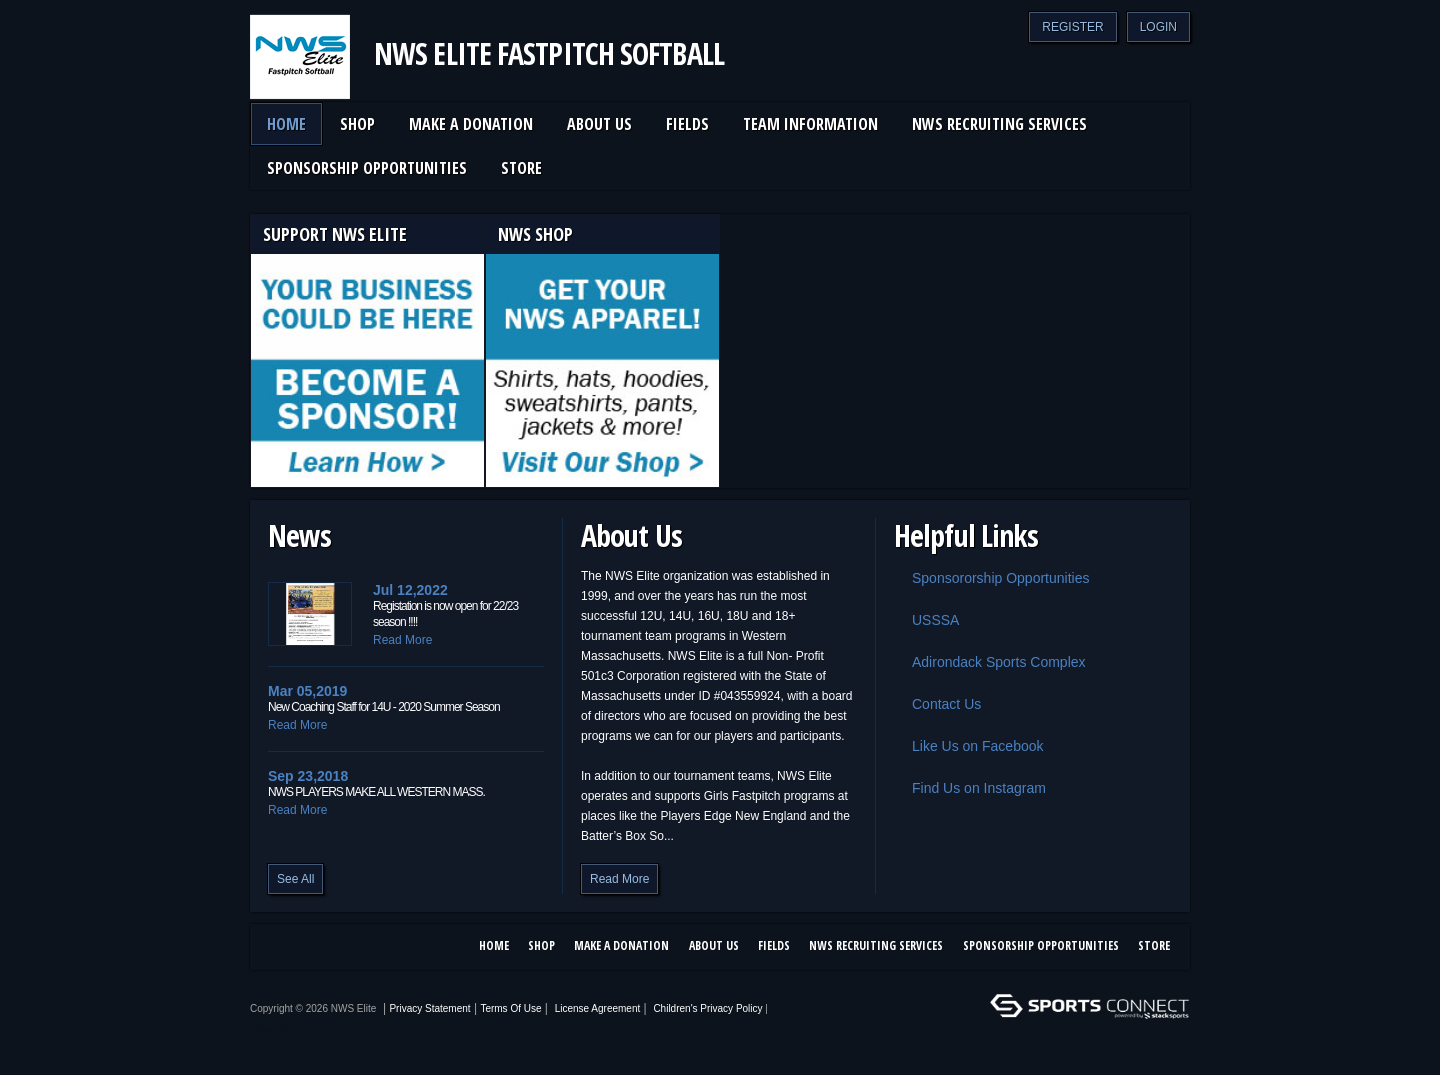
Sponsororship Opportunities (991, 578)
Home (494, 945)
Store (1154, 945)
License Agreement (598, 1008)
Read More (402, 640)
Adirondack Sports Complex (990, 662)
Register (1072, 27)
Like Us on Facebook (969, 746)
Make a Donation (621, 945)
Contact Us (937, 704)
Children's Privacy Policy (707, 1008)
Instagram (316, 948)
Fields (774, 945)
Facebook (278, 948)
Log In (273, 1029)
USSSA (926, 620)
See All (295, 879)
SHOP (541, 945)
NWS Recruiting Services (876, 945)
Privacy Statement (429, 1008)
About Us (714, 945)
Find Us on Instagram (970, 788)
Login (1158, 27)
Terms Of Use (510, 1008)
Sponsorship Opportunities (1041, 945)
